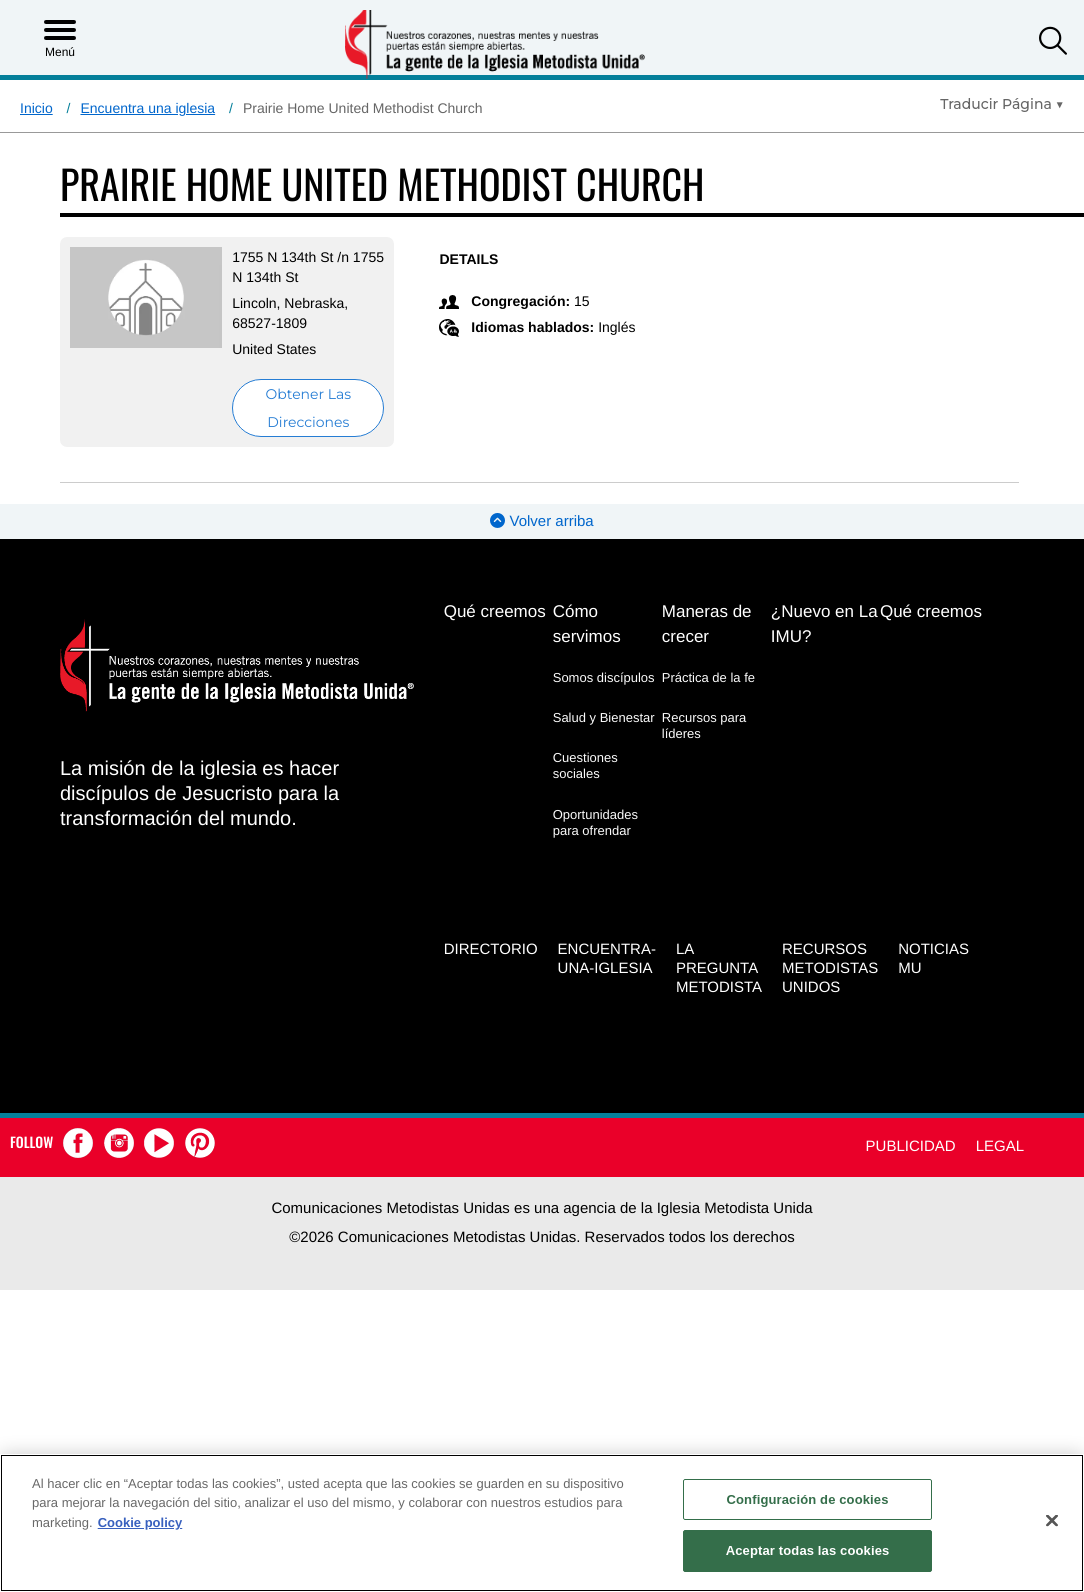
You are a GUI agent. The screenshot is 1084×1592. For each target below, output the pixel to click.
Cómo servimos (587, 624)
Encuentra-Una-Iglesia (607, 959)
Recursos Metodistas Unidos (830, 968)
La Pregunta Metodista (719, 968)
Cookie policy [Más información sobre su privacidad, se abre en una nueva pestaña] (140, 1522)
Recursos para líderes (704, 725)
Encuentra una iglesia (147, 108)
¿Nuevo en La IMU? (824, 624)
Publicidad (911, 1146)
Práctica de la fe (708, 677)
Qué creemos (495, 611)
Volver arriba (541, 521)
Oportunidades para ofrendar (595, 822)
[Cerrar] (1052, 1520)
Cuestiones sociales (585, 765)
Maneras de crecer (707, 624)
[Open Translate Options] (1002, 104)
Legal (1000, 1146)
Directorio (491, 949)
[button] (1053, 43)
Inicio (36, 108)
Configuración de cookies (808, 1499)
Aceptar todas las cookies (808, 1550)
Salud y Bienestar (604, 717)
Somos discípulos (604, 677)
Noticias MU (933, 959)
